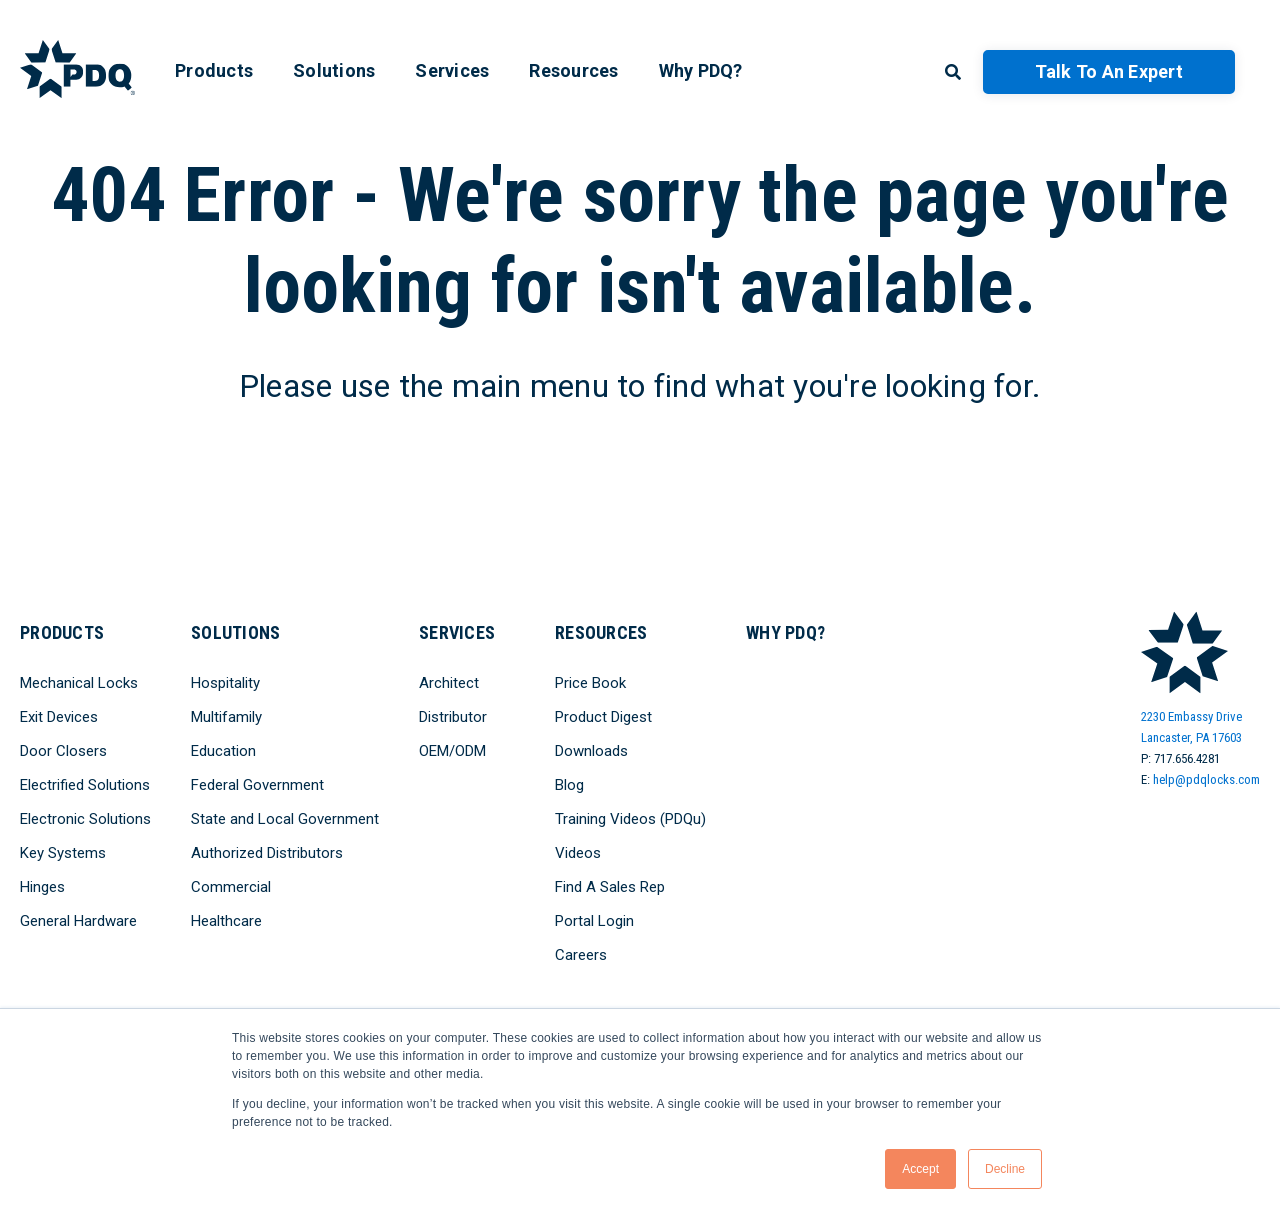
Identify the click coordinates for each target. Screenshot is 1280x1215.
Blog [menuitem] (569, 785)
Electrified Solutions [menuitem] (85, 785)
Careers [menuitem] (581, 955)
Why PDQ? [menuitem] (701, 70)
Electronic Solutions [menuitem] (85, 819)
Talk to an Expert (1109, 71)
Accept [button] (920, 1169)
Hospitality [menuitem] (225, 683)
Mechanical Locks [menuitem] (79, 683)
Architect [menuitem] (449, 683)
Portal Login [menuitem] (594, 921)
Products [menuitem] (214, 70)
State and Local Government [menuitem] (285, 819)
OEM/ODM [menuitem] (452, 751)
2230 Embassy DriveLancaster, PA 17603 (1191, 727)
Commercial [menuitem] (231, 887)
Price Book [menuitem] (590, 683)
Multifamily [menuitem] (226, 717)
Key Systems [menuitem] (63, 853)
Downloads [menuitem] (591, 751)
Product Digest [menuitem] (603, 717)
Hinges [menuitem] (42, 887)
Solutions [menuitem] (334, 70)
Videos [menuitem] (578, 853)
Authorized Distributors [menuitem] (267, 853)
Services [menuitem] (452, 70)
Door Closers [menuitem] (63, 751)
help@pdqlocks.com (1206, 779)
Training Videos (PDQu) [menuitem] (630, 819)
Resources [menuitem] (573, 70)
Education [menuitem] (223, 751)
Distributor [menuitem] (453, 717)
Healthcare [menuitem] (226, 921)
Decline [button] (1005, 1169)
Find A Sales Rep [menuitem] (610, 887)
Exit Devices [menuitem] (59, 717)
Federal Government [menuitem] (257, 785)
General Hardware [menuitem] (78, 921)
